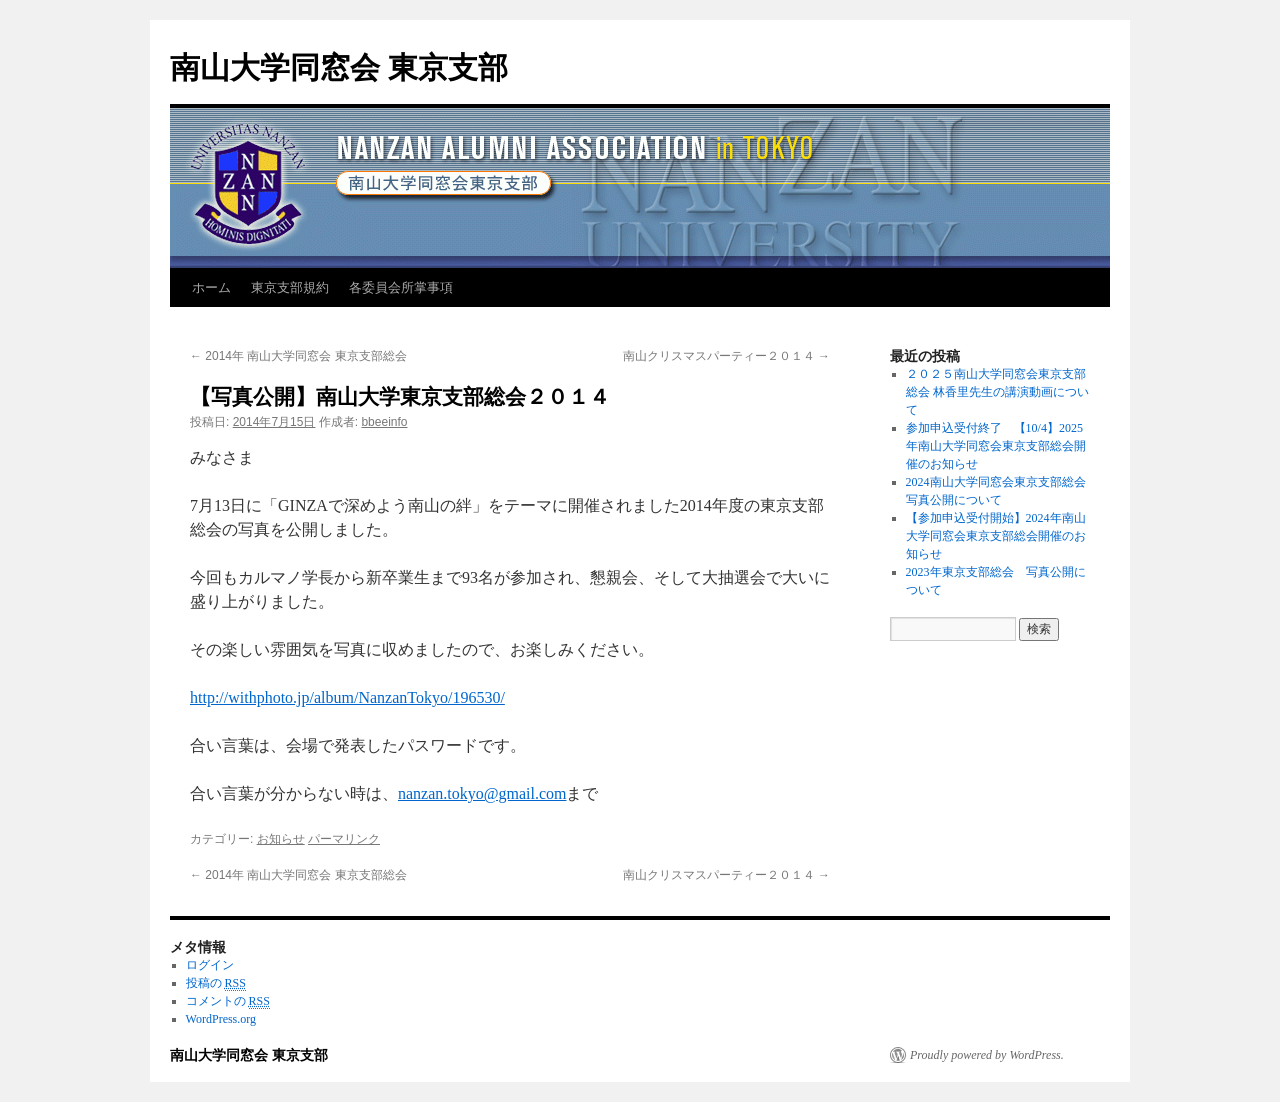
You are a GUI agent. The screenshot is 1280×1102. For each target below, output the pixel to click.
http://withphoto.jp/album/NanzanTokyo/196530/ (347, 697)
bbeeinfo (384, 422)
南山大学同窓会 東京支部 (339, 67)
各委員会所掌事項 (401, 287)
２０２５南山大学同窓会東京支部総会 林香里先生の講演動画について (997, 392)
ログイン (210, 965)
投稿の (216, 983)
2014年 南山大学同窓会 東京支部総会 (298, 356)
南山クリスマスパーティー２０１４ (726, 356)
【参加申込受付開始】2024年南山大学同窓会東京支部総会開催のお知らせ (996, 536)
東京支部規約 (290, 287)
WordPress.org (221, 1019)
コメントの (228, 1001)
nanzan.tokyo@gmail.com (482, 793)
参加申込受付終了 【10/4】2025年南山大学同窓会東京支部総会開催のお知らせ (996, 446)
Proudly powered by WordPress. (987, 1055)
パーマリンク (344, 839)
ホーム (211, 287)
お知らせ (281, 839)
